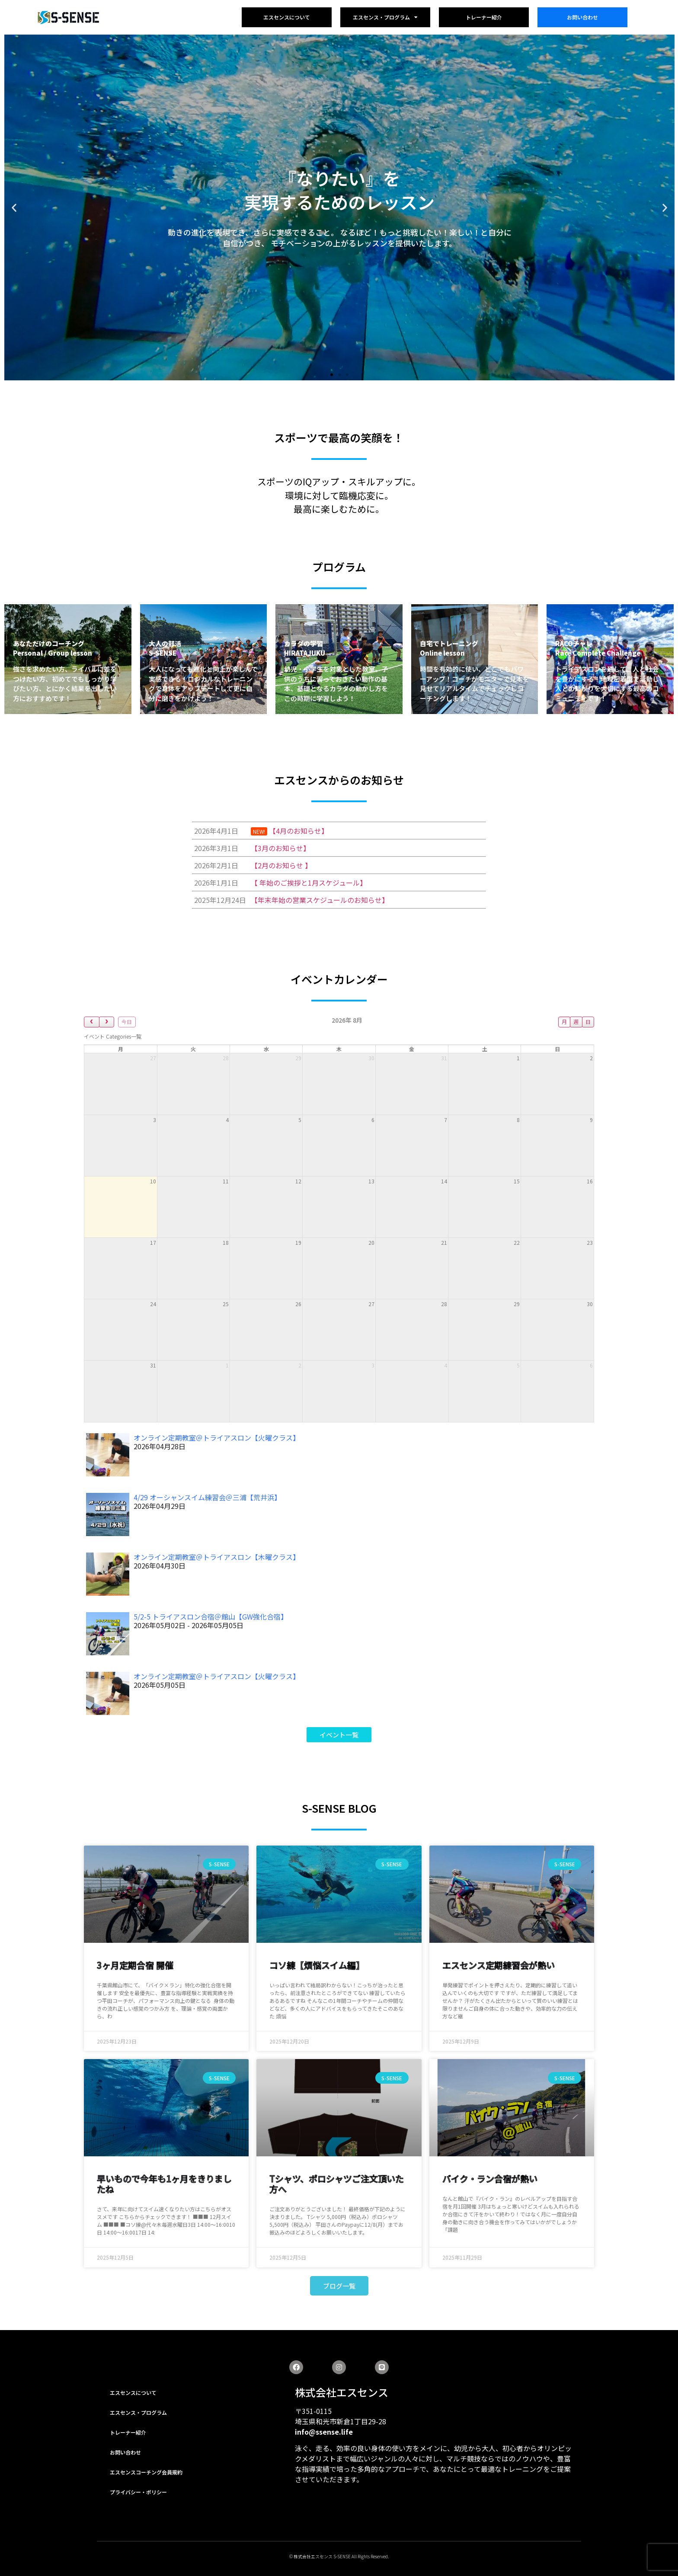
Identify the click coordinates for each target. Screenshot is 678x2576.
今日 (127, 1021)
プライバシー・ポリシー (138, 2492)
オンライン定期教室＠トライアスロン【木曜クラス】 (217, 1557)
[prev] (91, 1022)
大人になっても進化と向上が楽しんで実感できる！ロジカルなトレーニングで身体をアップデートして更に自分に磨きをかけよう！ (203, 683)
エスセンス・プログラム (385, 17)
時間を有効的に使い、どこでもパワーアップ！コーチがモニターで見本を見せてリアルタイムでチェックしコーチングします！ (474, 683)
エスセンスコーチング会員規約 (146, 2472)
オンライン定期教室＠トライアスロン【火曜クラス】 (217, 1437)
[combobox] (112, 1036)
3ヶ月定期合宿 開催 (135, 1965)
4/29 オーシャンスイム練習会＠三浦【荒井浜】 (207, 1497)
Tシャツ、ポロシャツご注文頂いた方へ (336, 2183)
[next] (107, 1022)
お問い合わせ (582, 17)
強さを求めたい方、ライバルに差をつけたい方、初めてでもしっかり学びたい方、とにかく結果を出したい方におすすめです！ (65, 683)
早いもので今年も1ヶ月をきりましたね (164, 2183)
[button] (331, 374)
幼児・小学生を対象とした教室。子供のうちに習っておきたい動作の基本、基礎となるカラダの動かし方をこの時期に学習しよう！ (336, 683)
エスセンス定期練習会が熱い (498, 1965)
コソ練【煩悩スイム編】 (317, 1965)
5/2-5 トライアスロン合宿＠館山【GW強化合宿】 (211, 1616)
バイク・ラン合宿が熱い (489, 2178)
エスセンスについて (286, 17)
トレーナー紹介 (484, 17)
